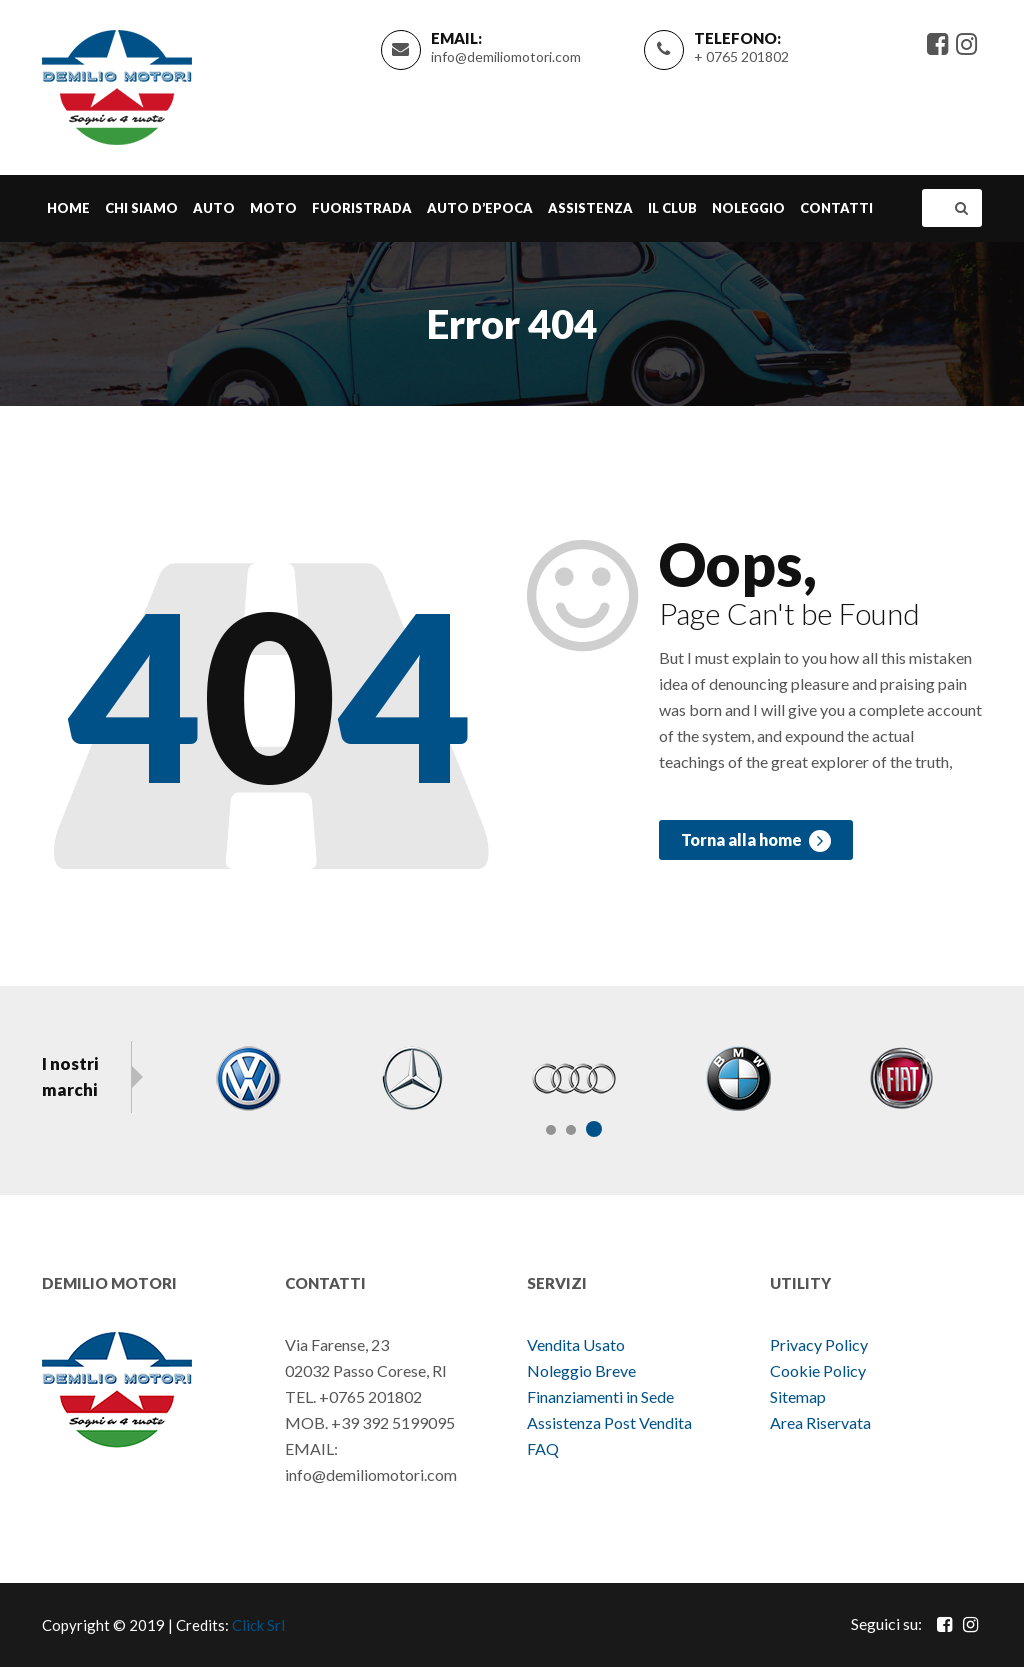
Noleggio (748, 208)
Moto (273, 208)
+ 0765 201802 (741, 56)
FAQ (543, 1448)
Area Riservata (820, 1422)
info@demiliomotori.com (506, 56)
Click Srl (258, 1625)
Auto (214, 208)
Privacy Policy (819, 1344)
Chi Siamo (141, 208)
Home (68, 208)
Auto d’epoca (480, 208)
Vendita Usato (576, 1344)
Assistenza (590, 208)
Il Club (672, 208)
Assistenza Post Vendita (609, 1422)
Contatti (836, 208)
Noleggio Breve (583, 1370)
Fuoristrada (362, 208)
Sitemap (798, 1396)
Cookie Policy (818, 1370)
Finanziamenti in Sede (600, 1396)
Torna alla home (756, 841)
